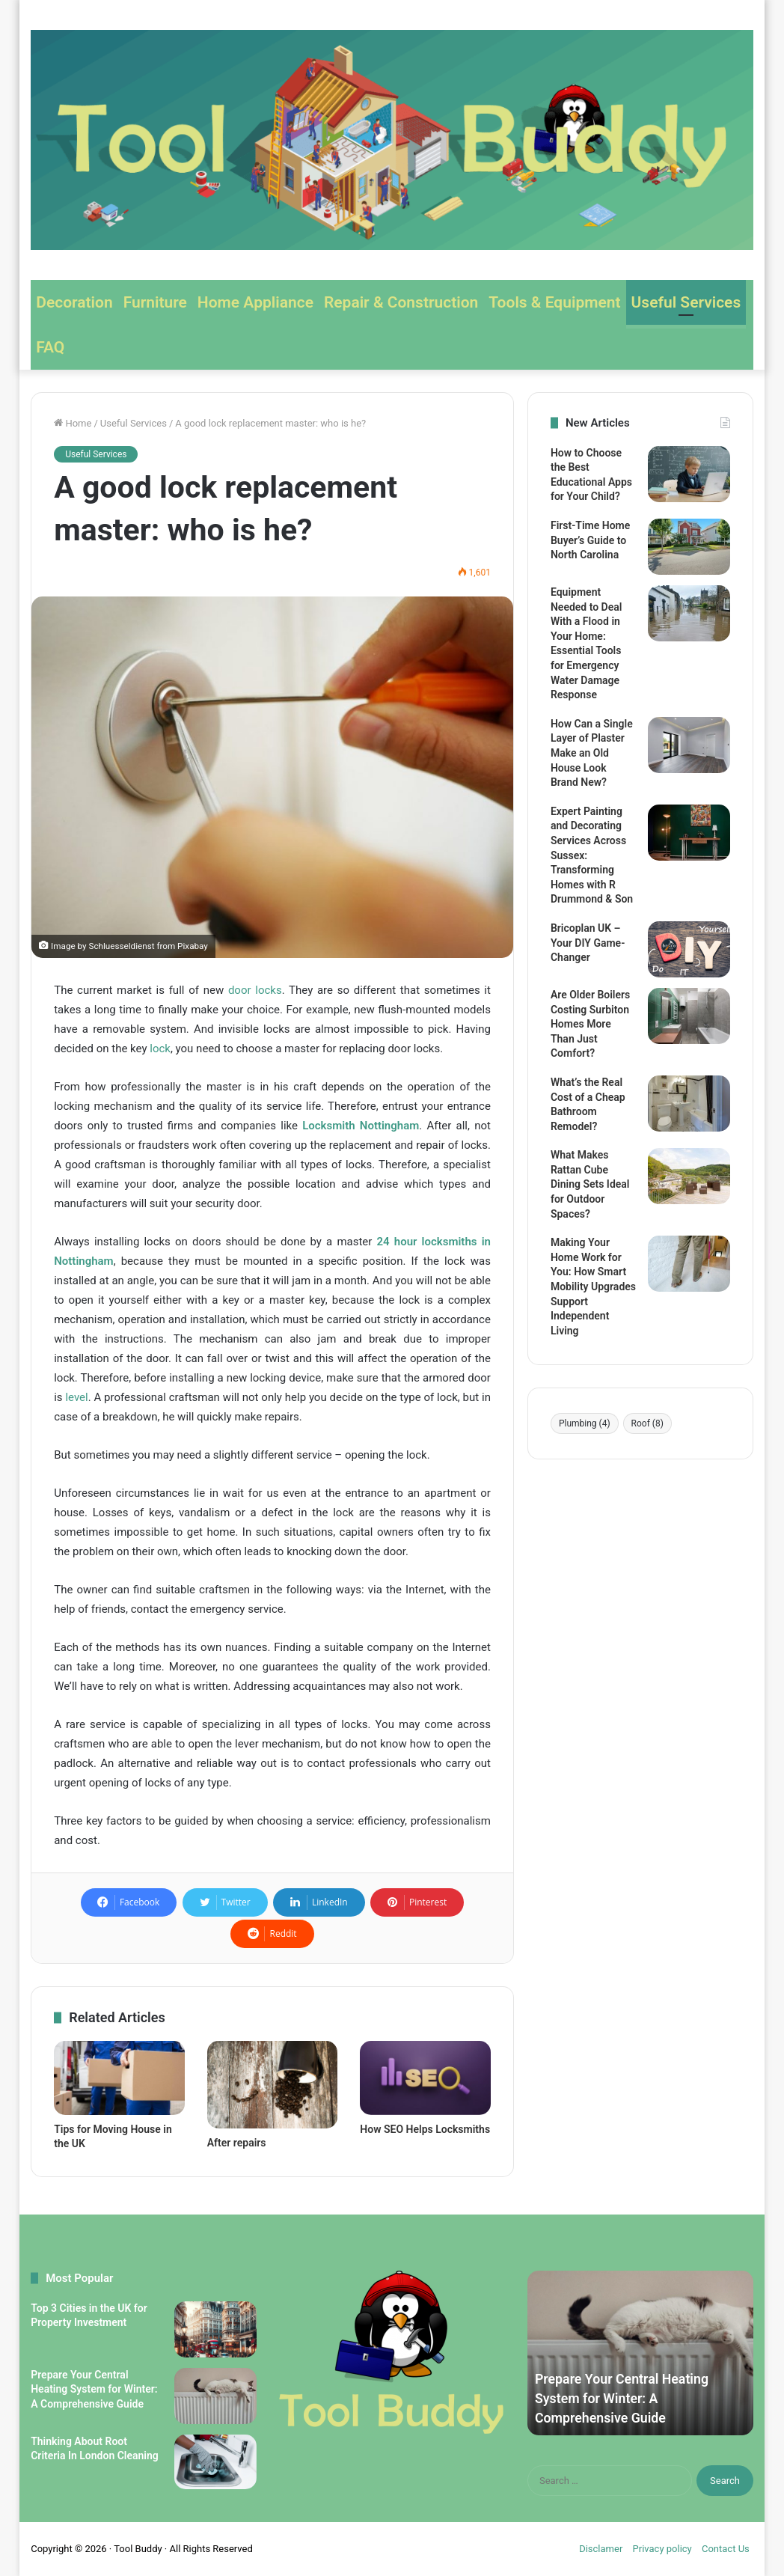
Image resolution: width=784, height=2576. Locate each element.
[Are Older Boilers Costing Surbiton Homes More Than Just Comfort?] (689, 1016)
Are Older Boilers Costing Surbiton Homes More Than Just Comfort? (590, 1024)
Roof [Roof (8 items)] (647, 1423)
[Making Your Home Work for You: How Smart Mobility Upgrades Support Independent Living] (689, 1264)
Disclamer (600, 2548)
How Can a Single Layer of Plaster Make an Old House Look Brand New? (592, 753)
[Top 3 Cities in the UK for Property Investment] (215, 2329)
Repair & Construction (401, 302)
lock (160, 1048)
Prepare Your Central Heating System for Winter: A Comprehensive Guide (94, 2389)
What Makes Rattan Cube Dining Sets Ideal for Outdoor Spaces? (590, 1184)
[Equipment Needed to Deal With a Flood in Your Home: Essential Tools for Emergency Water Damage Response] (689, 613)
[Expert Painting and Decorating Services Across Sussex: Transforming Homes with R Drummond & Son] (689, 833)
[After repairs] (272, 2084)
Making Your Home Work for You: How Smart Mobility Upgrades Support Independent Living (593, 1286)
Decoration (74, 302)
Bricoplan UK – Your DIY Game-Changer (588, 942)
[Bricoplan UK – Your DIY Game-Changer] (689, 949)
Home (72, 423)
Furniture (155, 302)
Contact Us (726, 2548)
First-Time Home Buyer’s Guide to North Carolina (590, 540)
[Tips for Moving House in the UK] (119, 2077)
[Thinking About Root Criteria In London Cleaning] (215, 2462)
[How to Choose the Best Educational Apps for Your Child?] (689, 474)
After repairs (236, 2143)
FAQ (50, 347)
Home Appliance (255, 302)
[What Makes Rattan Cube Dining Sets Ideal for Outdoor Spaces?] (689, 1176)
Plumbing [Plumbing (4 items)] (584, 1423)
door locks (255, 990)
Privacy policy (662, 2548)
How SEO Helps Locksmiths (425, 2129)
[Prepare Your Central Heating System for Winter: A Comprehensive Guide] (215, 2396)
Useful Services (686, 302)
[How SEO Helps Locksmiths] (425, 2077)
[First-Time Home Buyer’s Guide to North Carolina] (689, 547)
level (76, 1397)
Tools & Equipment (554, 302)
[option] (640, 2353)
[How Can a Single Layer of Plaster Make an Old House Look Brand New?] (689, 745)
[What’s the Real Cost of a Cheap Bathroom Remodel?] (689, 1103)
